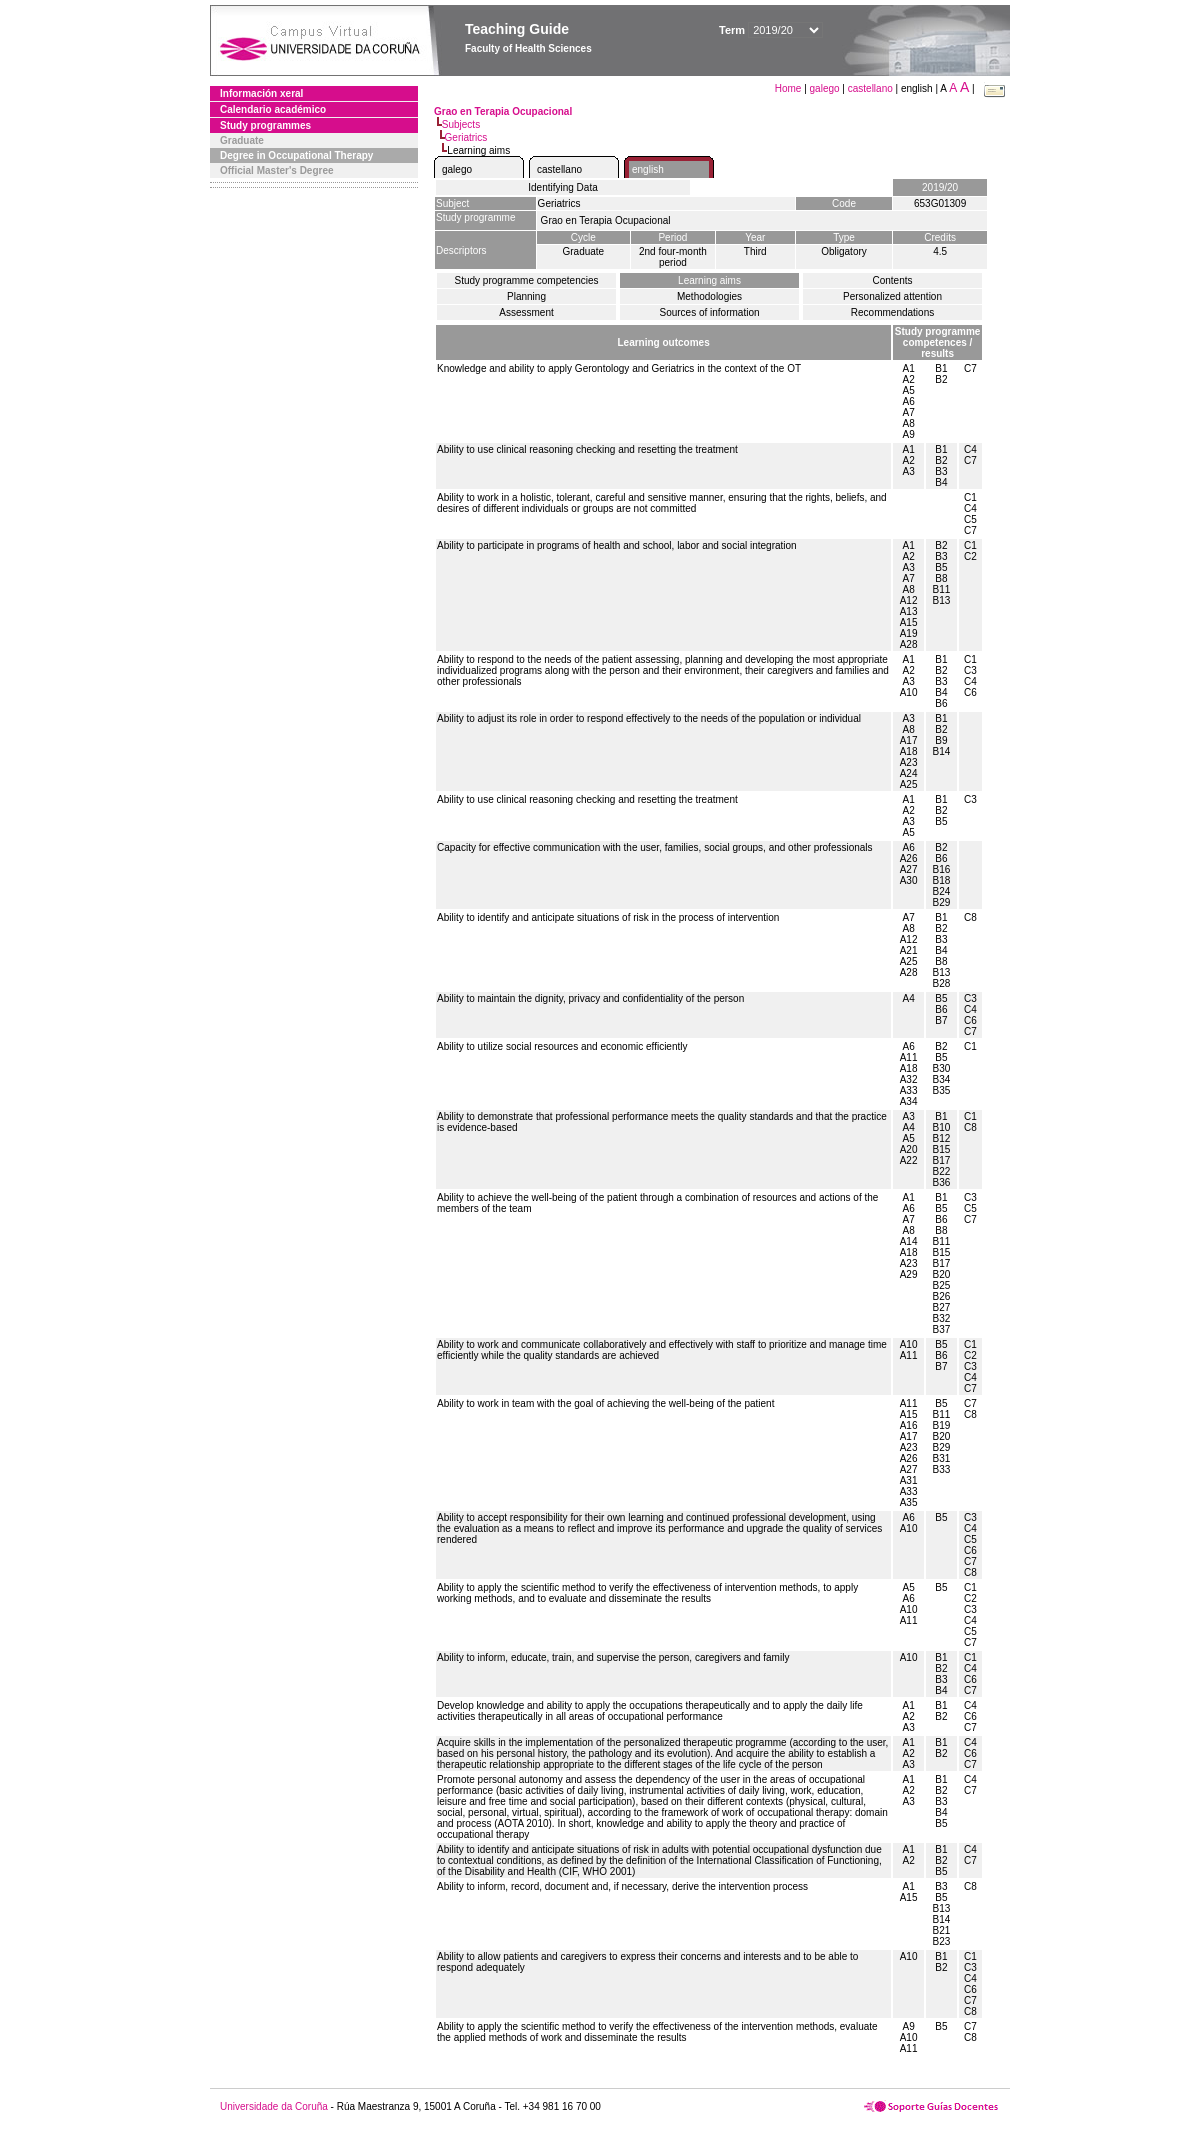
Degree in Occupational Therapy (296, 155)
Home (789, 88)
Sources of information (709, 312)
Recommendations (892, 312)
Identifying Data (563, 187)
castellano (870, 88)
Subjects (461, 124)
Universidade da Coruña (274, 2106)
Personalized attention (892, 296)
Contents (892, 280)
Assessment (526, 312)
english (648, 169)
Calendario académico (273, 109)
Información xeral (261, 93)
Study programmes (265, 125)
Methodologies (709, 296)
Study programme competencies (527, 280)
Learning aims (709, 280)
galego (825, 88)
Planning (526, 296)
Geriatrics (466, 137)
